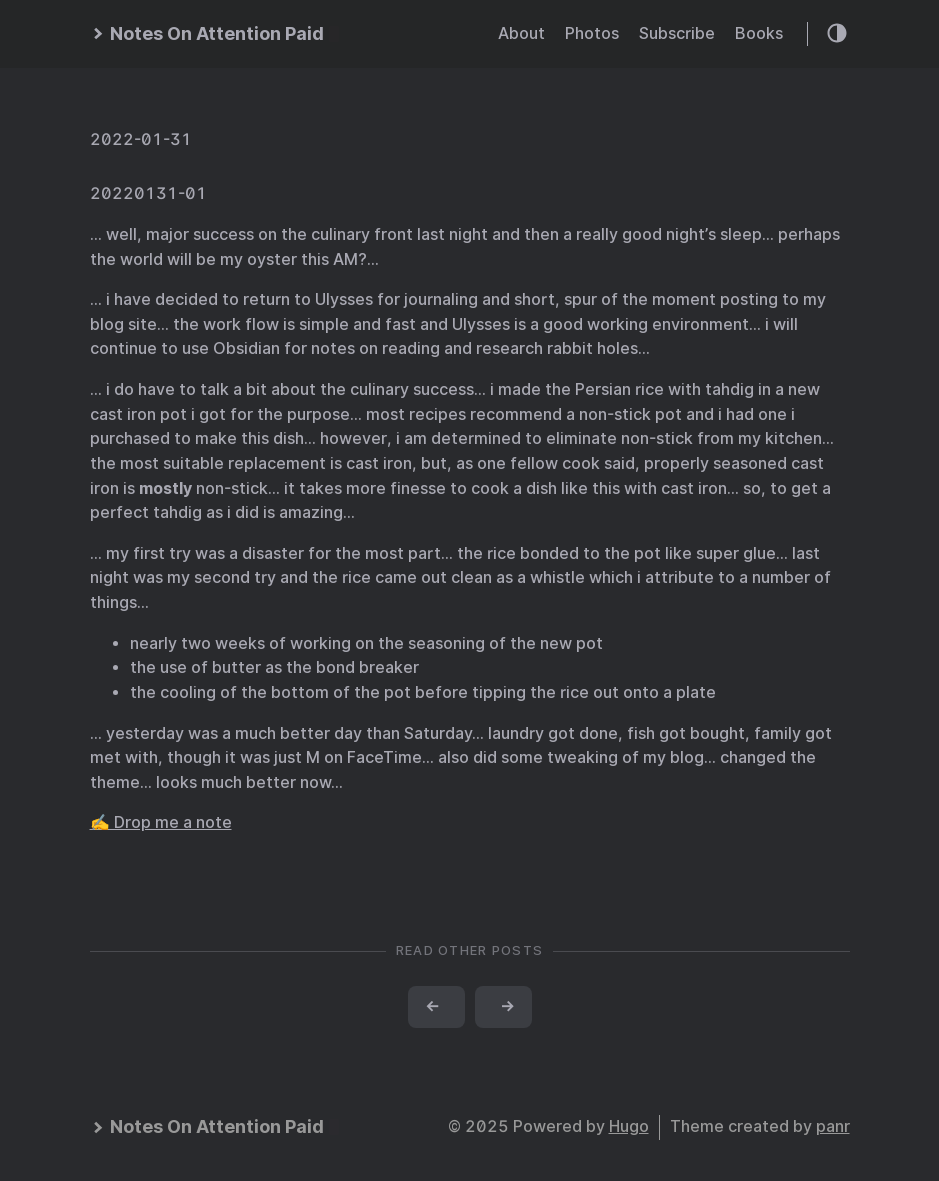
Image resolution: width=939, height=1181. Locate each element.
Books (759, 33)
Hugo (629, 1126)
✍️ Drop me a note (161, 822)
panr (833, 1126)
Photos (592, 33)
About (521, 33)
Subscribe (677, 33)
